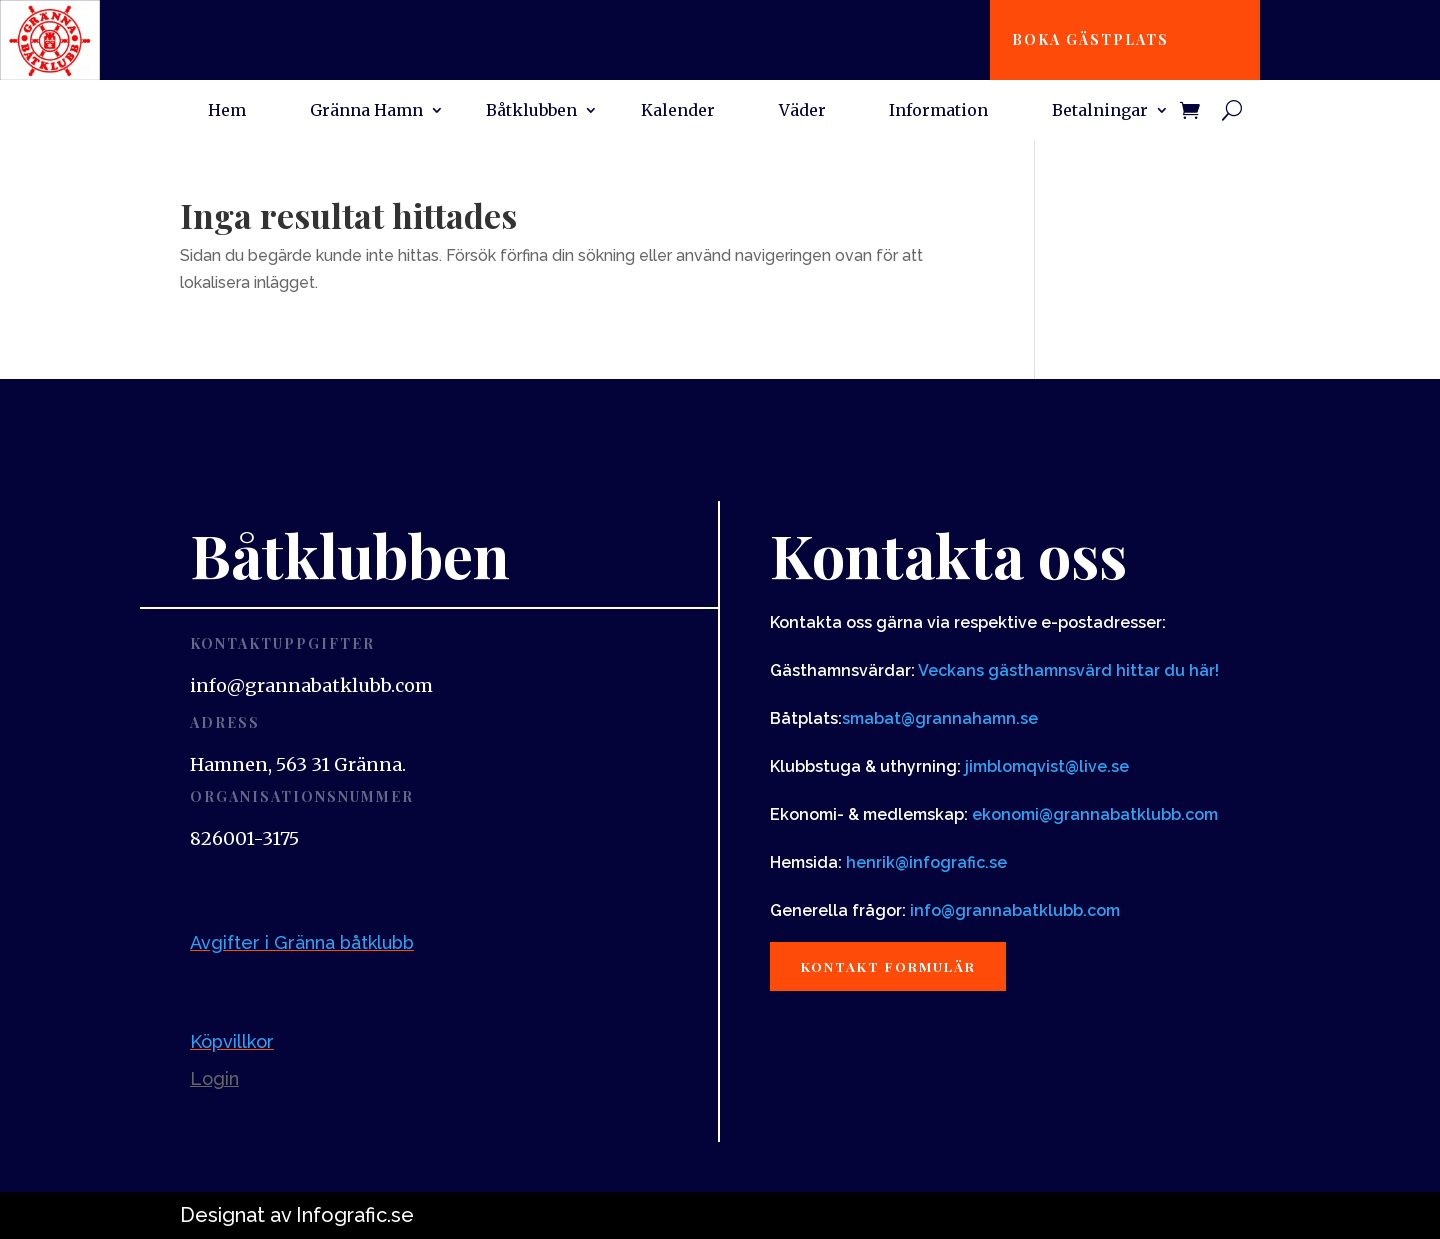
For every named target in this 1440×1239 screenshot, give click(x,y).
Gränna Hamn (366, 111)
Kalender (678, 111)
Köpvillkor (232, 1041)
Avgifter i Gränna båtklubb (302, 942)
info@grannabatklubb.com (1015, 910)
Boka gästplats (1096, 39)
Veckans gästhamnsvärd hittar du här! (1068, 670)
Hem (227, 111)
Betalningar (1100, 111)
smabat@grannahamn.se (940, 718)
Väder (802, 111)
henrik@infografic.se (926, 862)
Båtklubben (531, 111)
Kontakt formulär (897, 967)
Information (938, 111)
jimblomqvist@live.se (1047, 766)
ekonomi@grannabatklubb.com (1095, 814)
